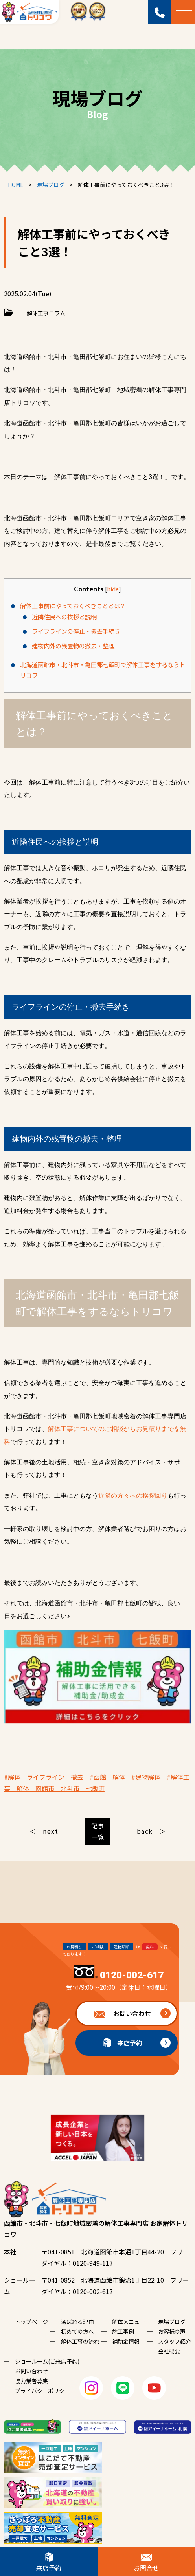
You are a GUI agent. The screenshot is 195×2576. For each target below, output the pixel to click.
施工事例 (123, 2331)
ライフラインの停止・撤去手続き (76, 631)
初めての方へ (77, 2331)
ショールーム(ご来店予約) (47, 2361)
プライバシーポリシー (42, 2391)
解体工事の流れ (80, 2341)
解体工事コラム (46, 313)
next (50, 1831)
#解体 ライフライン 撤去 (43, 1777)
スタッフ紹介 (174, 2341)
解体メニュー (128, 2321)
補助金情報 (126, 2341)
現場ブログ (172, 2321)
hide (113, 589)
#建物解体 (145, 1777)
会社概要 (169, 2351)
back (145, 1831)
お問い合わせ (131, 2013)
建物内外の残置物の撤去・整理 (73, 645)
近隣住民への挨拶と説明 (64, 616)
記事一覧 (97, 1831)
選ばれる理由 (77, 2321)
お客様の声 (172, 2331)
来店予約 (129, 2042)
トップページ (31, 2321)
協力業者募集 (31, 2381)
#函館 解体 (107, 1777)
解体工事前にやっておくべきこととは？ (73, 605)
